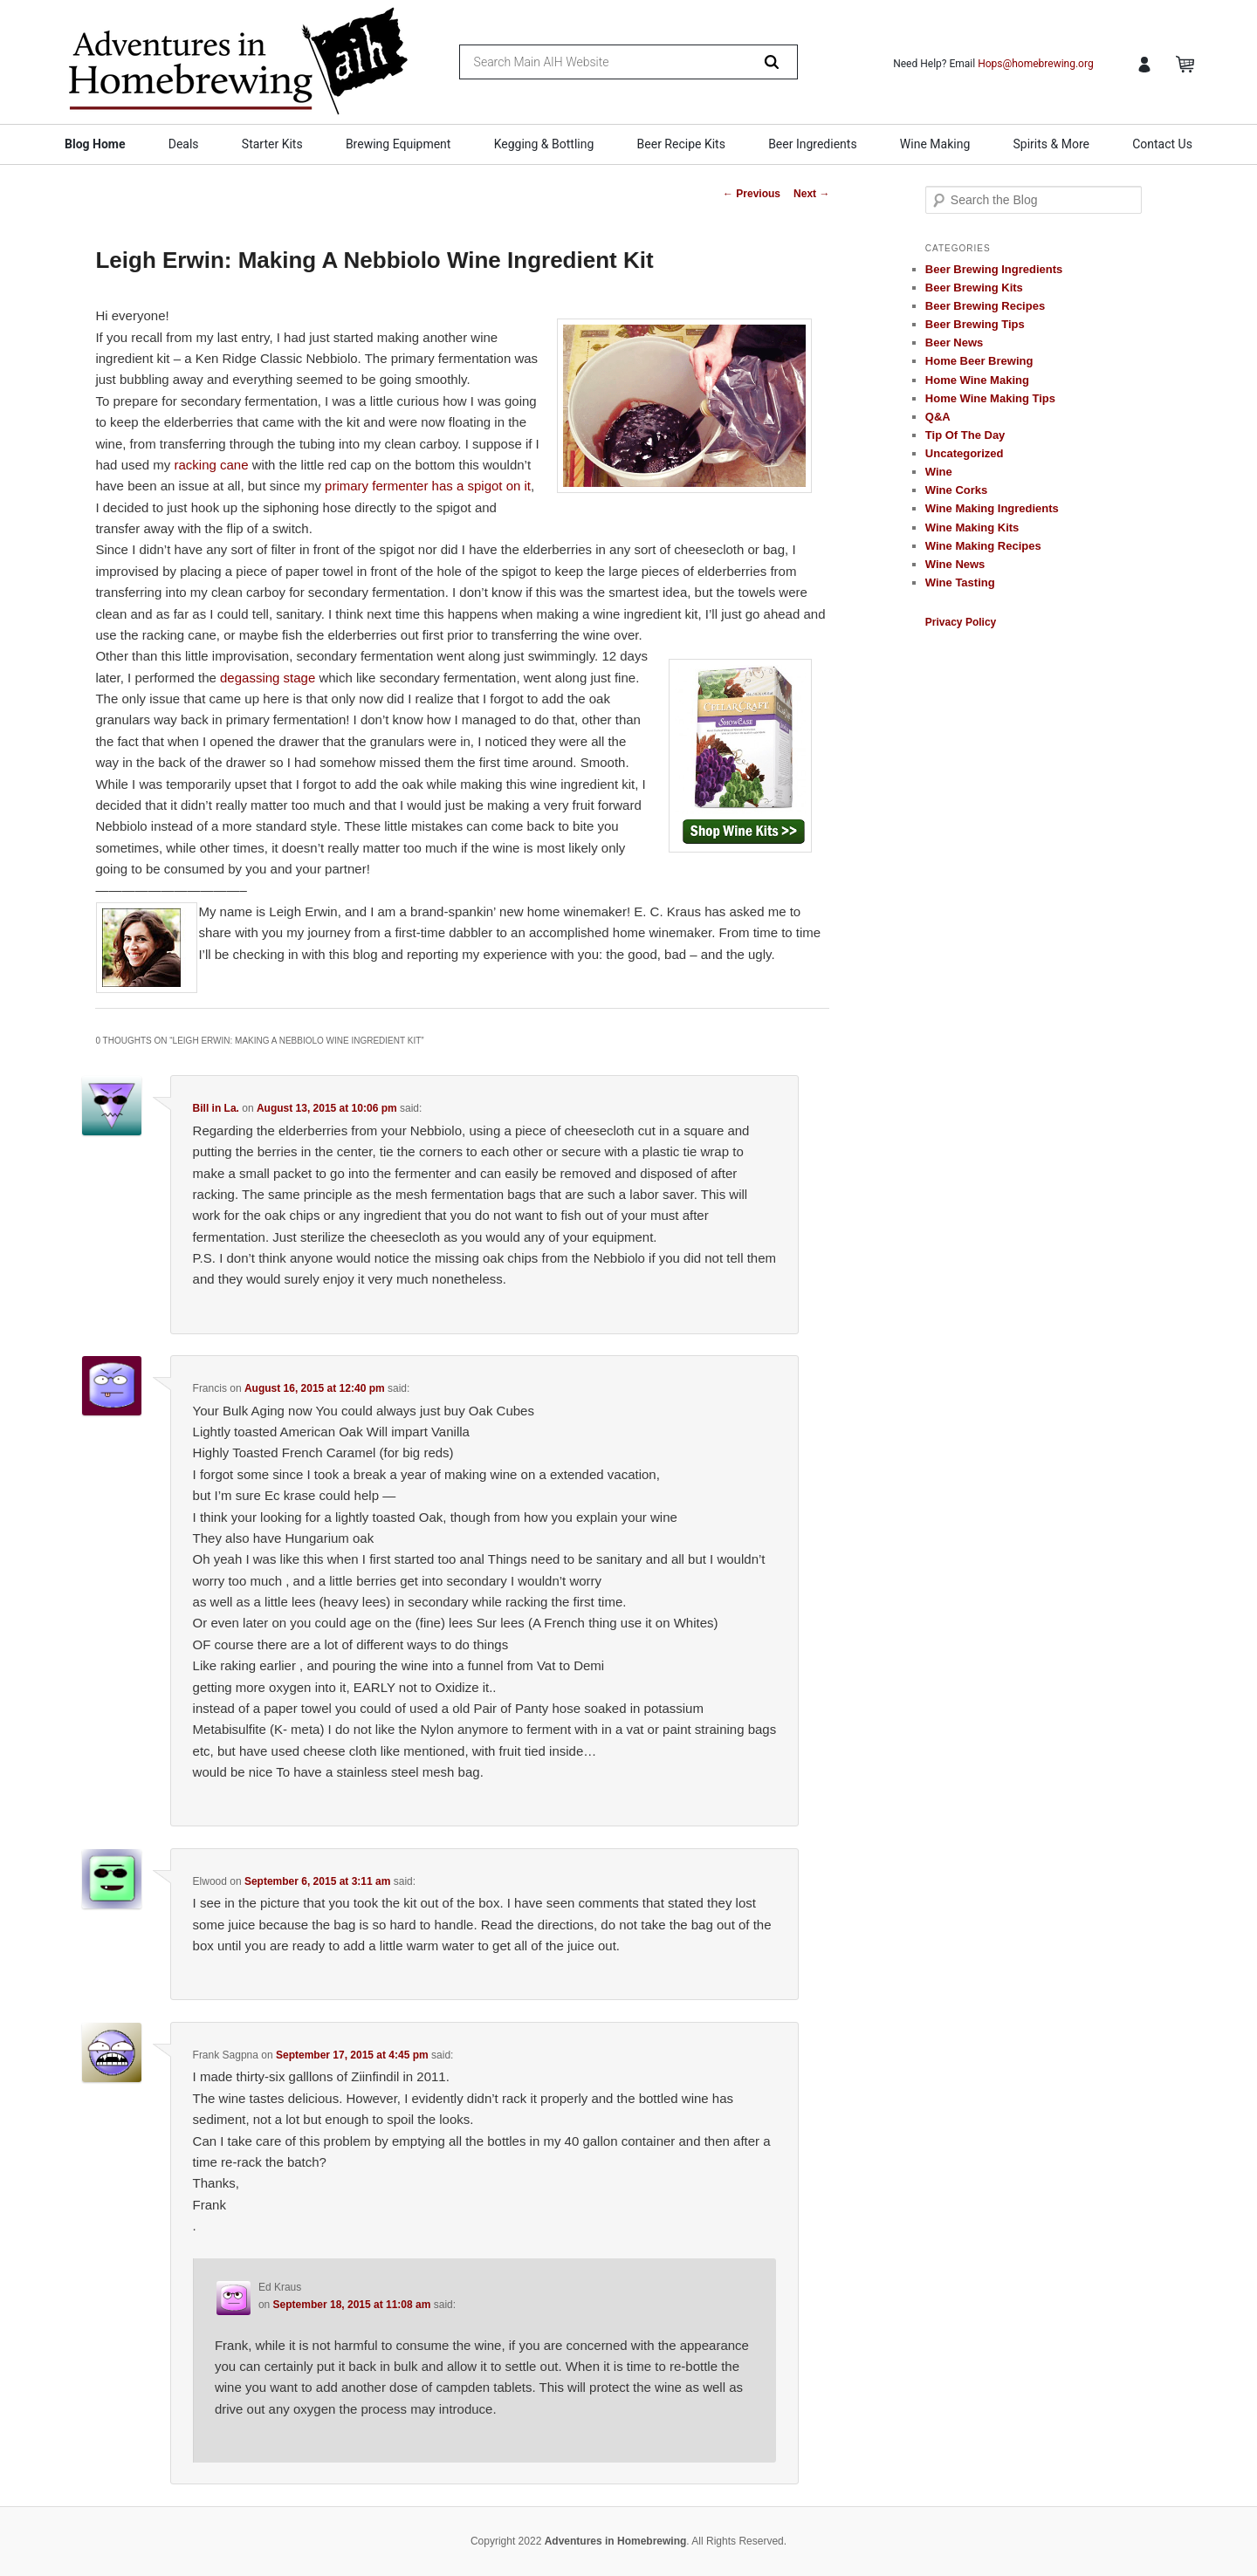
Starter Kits (272, 144)
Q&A (938, 416)
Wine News (955, 564)
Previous (751, 194)
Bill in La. (216, 1108)
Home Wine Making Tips (990, 398)
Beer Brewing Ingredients (993, 269)
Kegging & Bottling (544, 144)
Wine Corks (956, 490)
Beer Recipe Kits (681, 144)
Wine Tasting (960, 582)
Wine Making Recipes (983, 545)
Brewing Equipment (398, 144)
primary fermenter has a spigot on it (428, 485)
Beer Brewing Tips (975, 324)
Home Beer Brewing (979, 360)
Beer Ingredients (812, 144)
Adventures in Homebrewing (616, 2541)
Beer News (954, 342)
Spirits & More (1051, 144)
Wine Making (935, 144)
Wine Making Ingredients (992, 508)
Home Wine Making (977, 380)
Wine (938, 471)
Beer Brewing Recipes (985, 305)
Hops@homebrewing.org (1036, 64)
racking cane (213, 464)
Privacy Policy (960, 622)
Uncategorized (964, 453)
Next (811, 194)
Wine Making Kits (972, 527)
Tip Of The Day (965, 435)
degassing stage (267, 677)
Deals (183, 144)
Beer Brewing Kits (974, 287)
